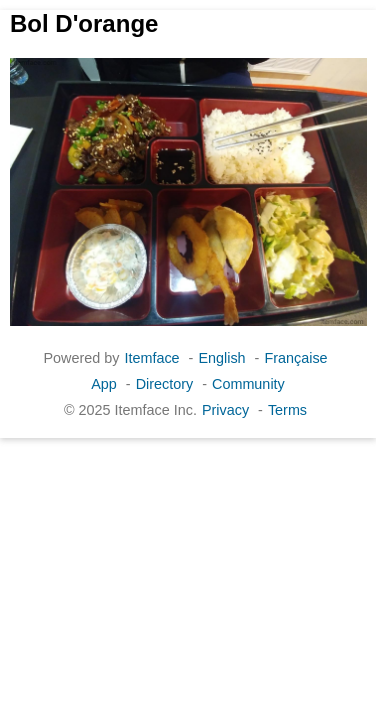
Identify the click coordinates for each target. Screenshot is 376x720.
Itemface (151, 358)
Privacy (225, 410)
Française (295, 358)
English (221, 358)
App (104, 384)
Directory (165, 384)
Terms (287, 410)
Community (248, 384)
